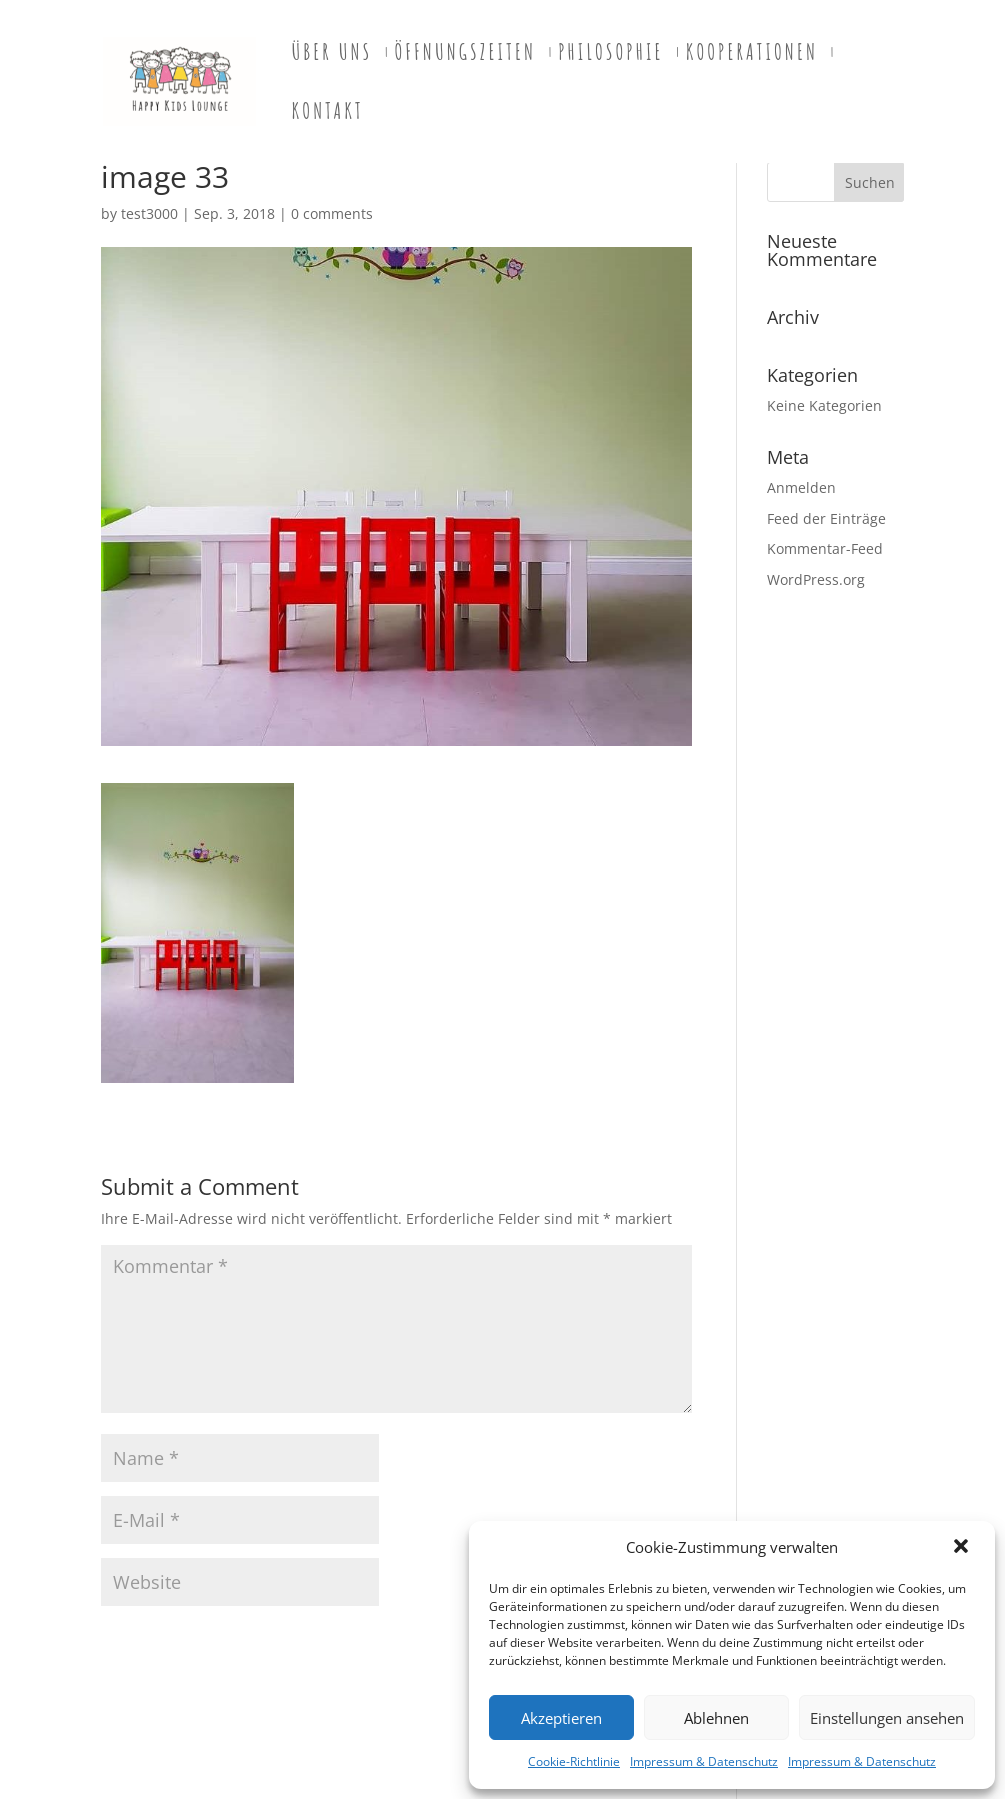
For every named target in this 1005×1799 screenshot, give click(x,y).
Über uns (332, 55)
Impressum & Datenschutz (704, 1761)
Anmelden (801, 487)
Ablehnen (716, 1718)
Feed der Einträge (826, 518)
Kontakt (328, 114)
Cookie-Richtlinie (574, 1761)
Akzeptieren (561, 1718)
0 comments (332, 213)
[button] (963, 1548)
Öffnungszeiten (465, 55)
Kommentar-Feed (825, 548)
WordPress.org (816, 579)
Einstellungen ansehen (887, 1718)
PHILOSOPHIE (611, 55)
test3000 (149, 213)
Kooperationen (752, 55)
